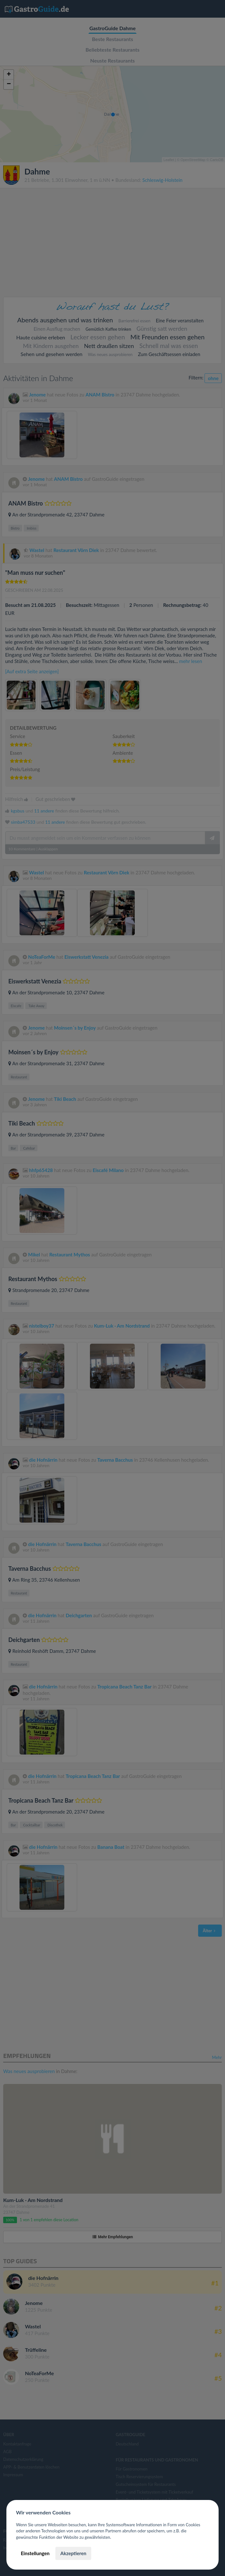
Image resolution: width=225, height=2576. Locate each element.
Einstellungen (35, 2553)
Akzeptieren (73, 2553)
